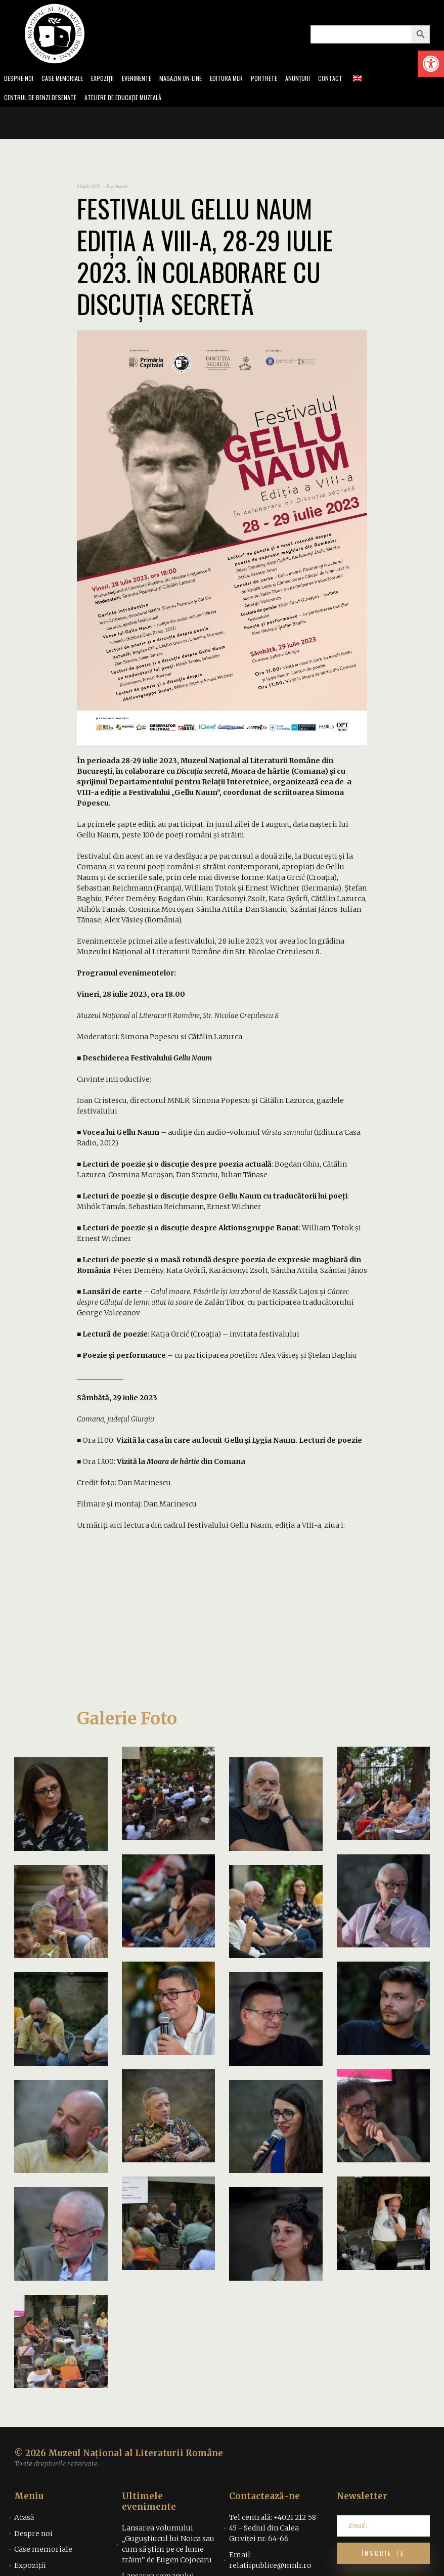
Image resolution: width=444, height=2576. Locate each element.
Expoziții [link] (110, 79)
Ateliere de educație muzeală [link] (134, 100)
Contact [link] (355, 79)
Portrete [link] (285, 79)
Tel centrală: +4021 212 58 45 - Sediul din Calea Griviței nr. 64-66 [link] (272, 2531)
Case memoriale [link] (66, 79)
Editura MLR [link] (245, 79)
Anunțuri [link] (320, 79)
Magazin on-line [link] (195, 79)
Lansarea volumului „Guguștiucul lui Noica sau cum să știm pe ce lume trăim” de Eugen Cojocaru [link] (168, 2546)
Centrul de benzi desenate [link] (43, 100)
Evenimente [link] (147, 79)
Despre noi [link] (19, 79)
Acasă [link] (24, 2520)
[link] (431, 64)
